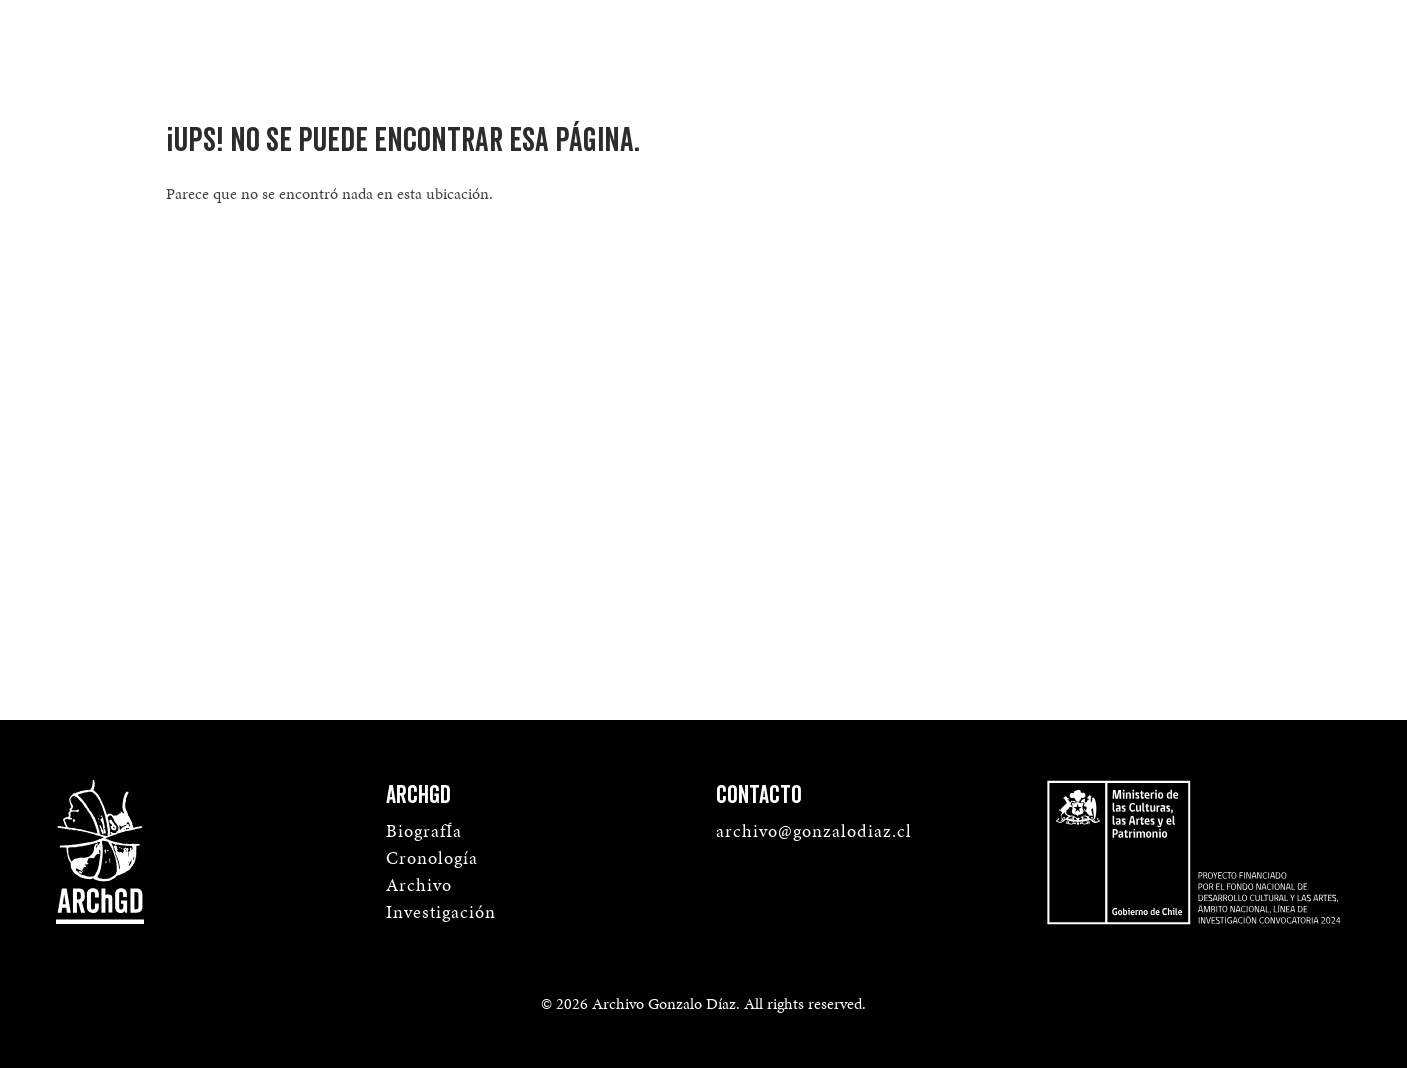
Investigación (441, 911)
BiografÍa (424, 830)
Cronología (432, 857)
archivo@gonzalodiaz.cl (814, 830)
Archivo (419, 884)
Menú (1315, 36)
